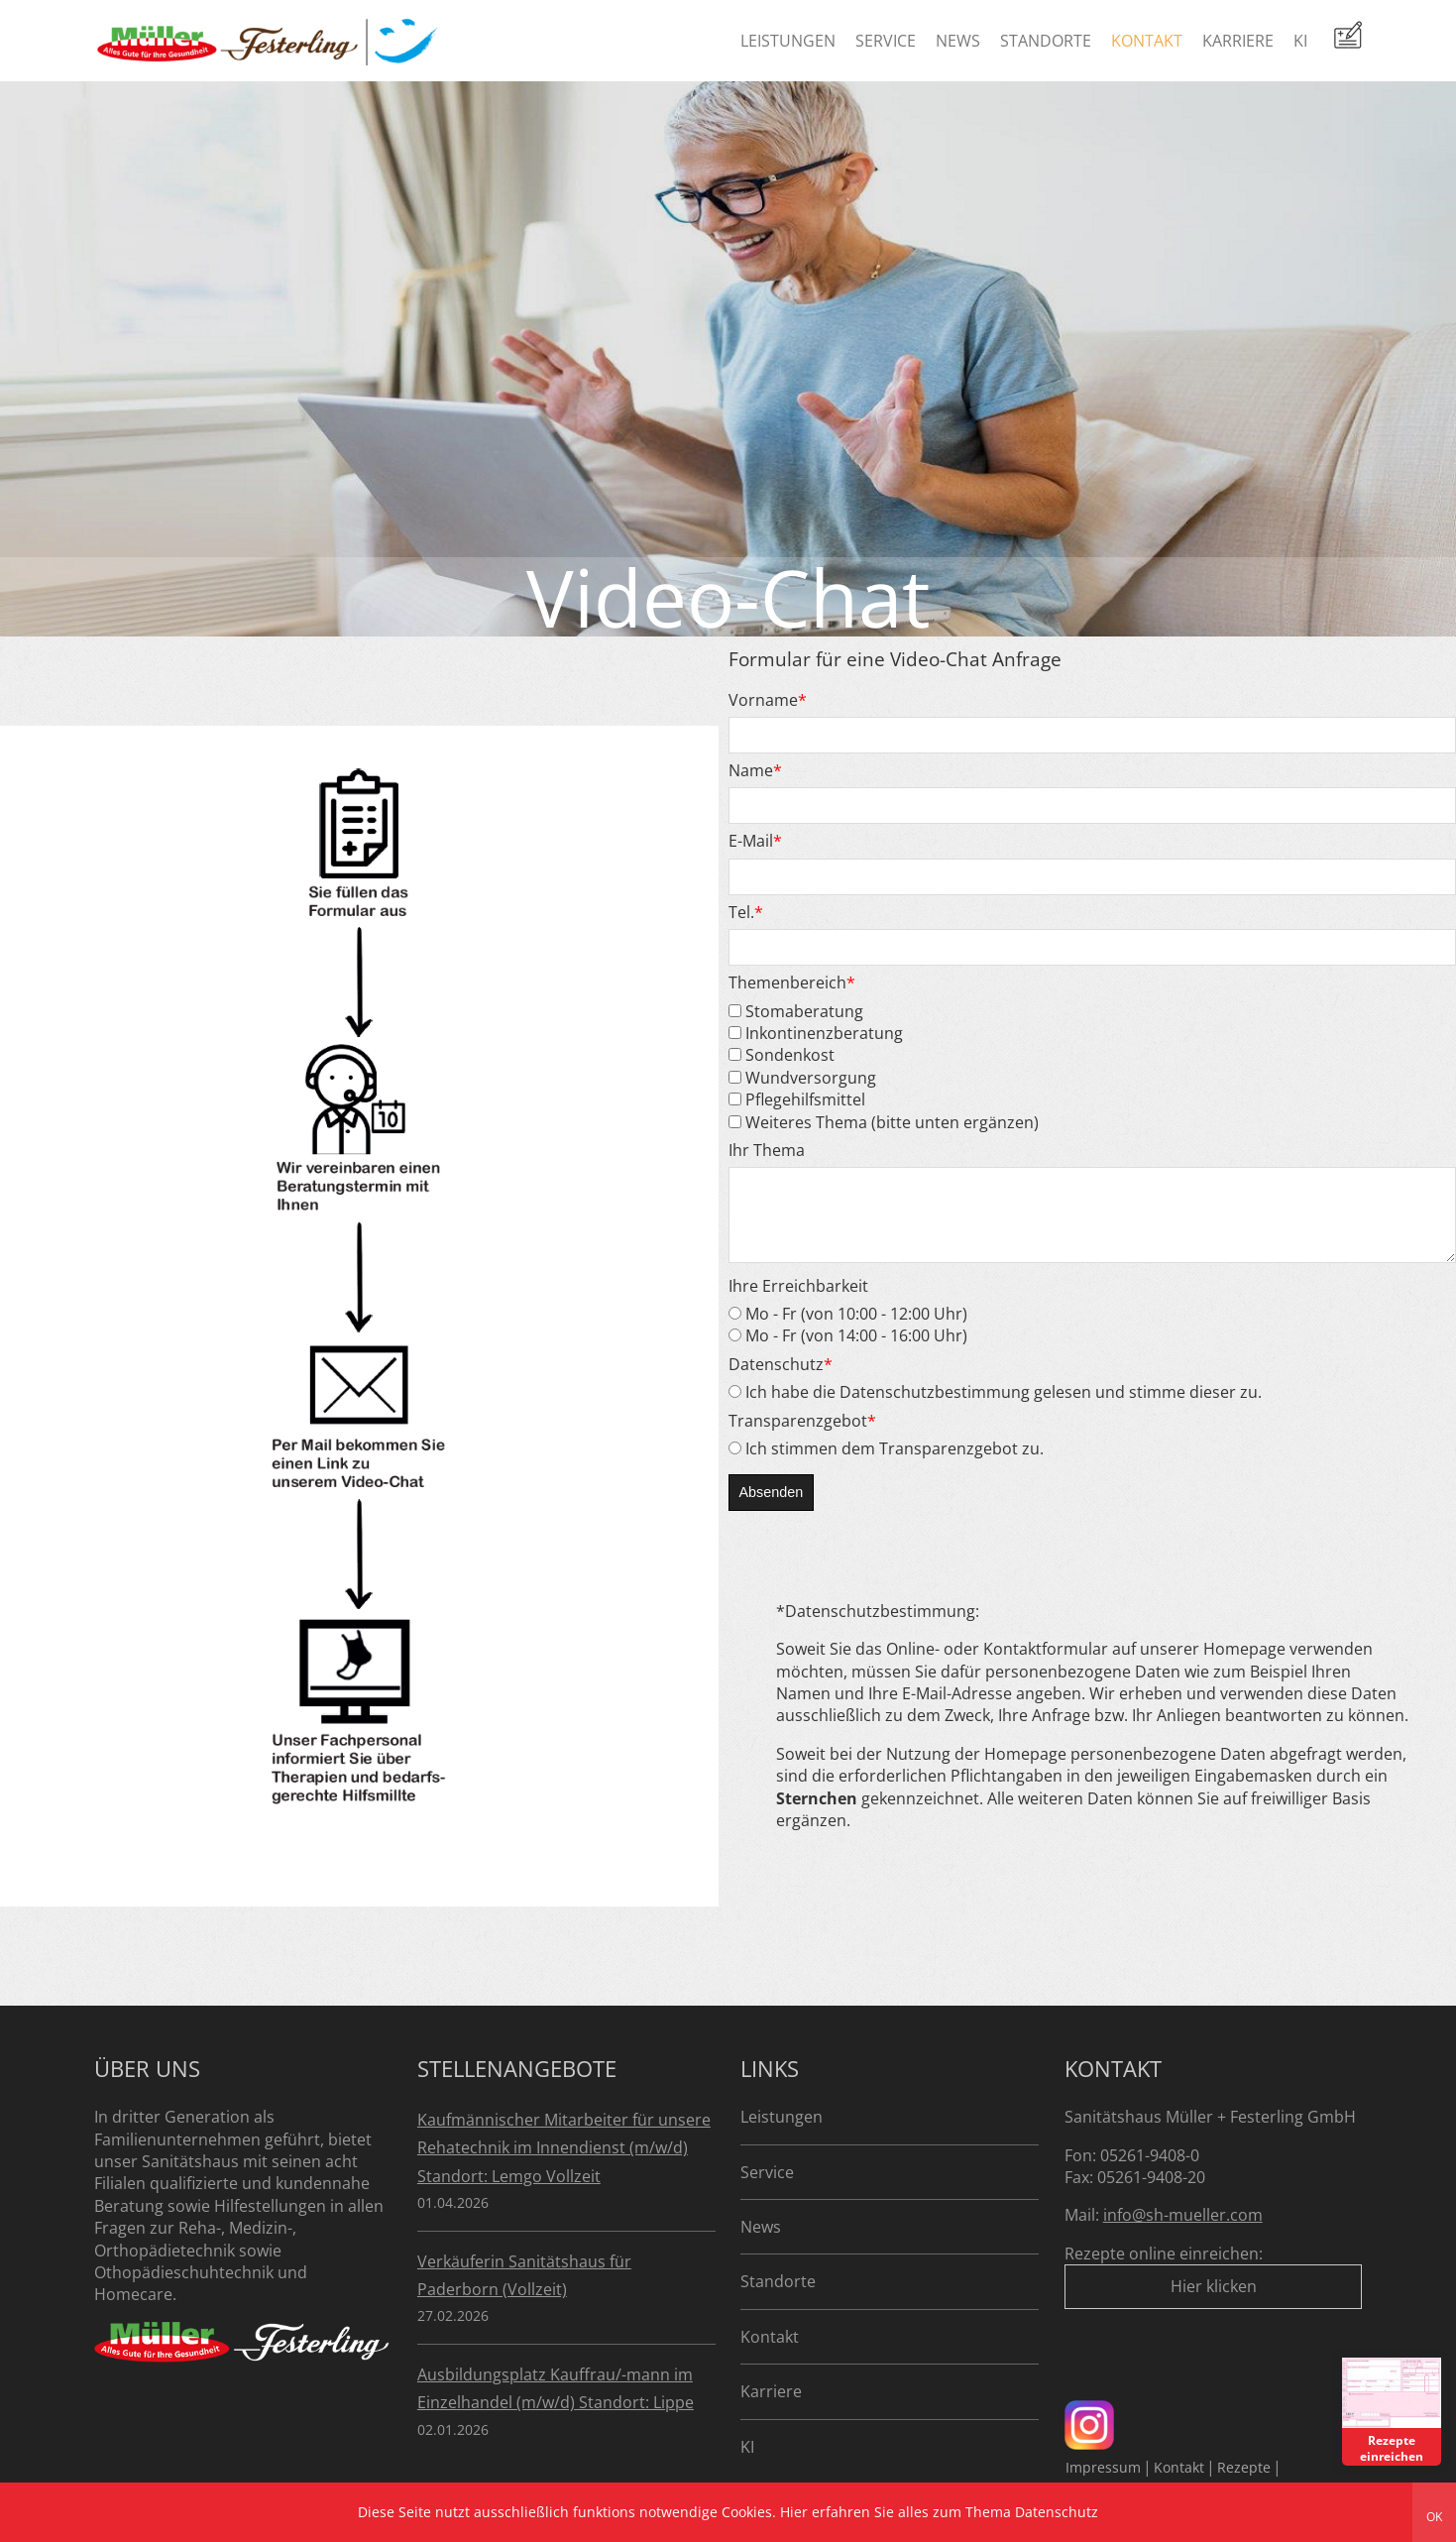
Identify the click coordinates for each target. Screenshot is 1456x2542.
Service (885, 41)
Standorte (1045, 41)
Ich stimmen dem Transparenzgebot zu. (886, 1463)
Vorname (767, 700)
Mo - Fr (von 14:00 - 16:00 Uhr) (847, 1350)
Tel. (745, 912)
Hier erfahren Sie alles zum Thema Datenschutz (939, 2511)
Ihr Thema (766, 1150)
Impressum (1103, 2467)
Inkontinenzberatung (815, 1033)
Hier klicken (1214, 2286)
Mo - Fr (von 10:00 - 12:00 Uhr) (847, 1328)
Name (755, 770)
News (958, 41)
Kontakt (1146, 41)
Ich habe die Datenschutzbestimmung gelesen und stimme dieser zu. (995, 1407)
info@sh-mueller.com (1183, 2215)
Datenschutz (780, 1379)
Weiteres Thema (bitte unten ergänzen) (883, 1122)
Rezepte (1244, 2467)
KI (1300, 41)
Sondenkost (781, 1055)
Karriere (1238, 41)
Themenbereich (791, 982)
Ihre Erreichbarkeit (798, 1301)
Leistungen (788, 41)
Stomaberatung (795, 1011)
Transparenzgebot (802, 1435)
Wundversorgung (802, 1078)
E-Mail (755, 841)
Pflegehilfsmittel (796, 1099)
